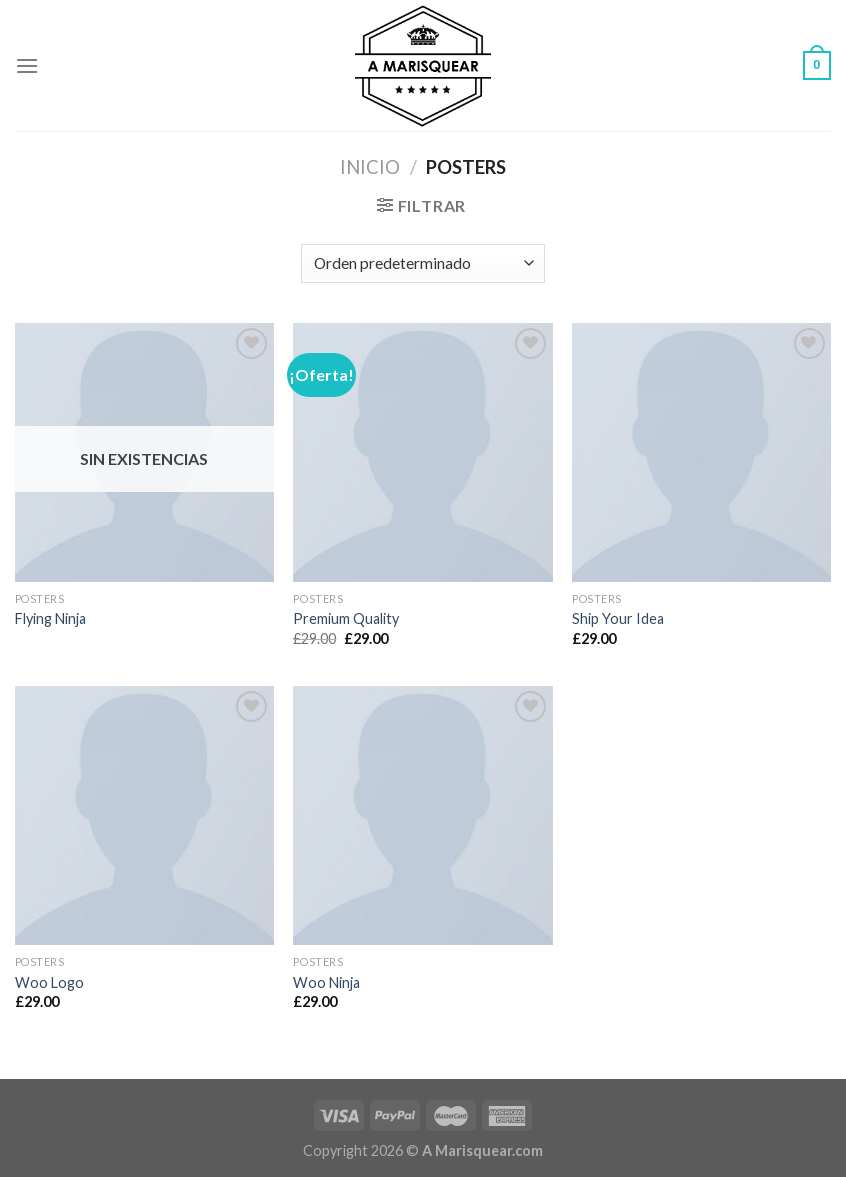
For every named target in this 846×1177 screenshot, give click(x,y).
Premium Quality (346, 618)
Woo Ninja (326, 982)
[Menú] (27, 65)
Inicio (370, 167)
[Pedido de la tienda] (422, 263)
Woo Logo (49, 982)
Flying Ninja (50, 618)
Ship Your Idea (618, 618)
